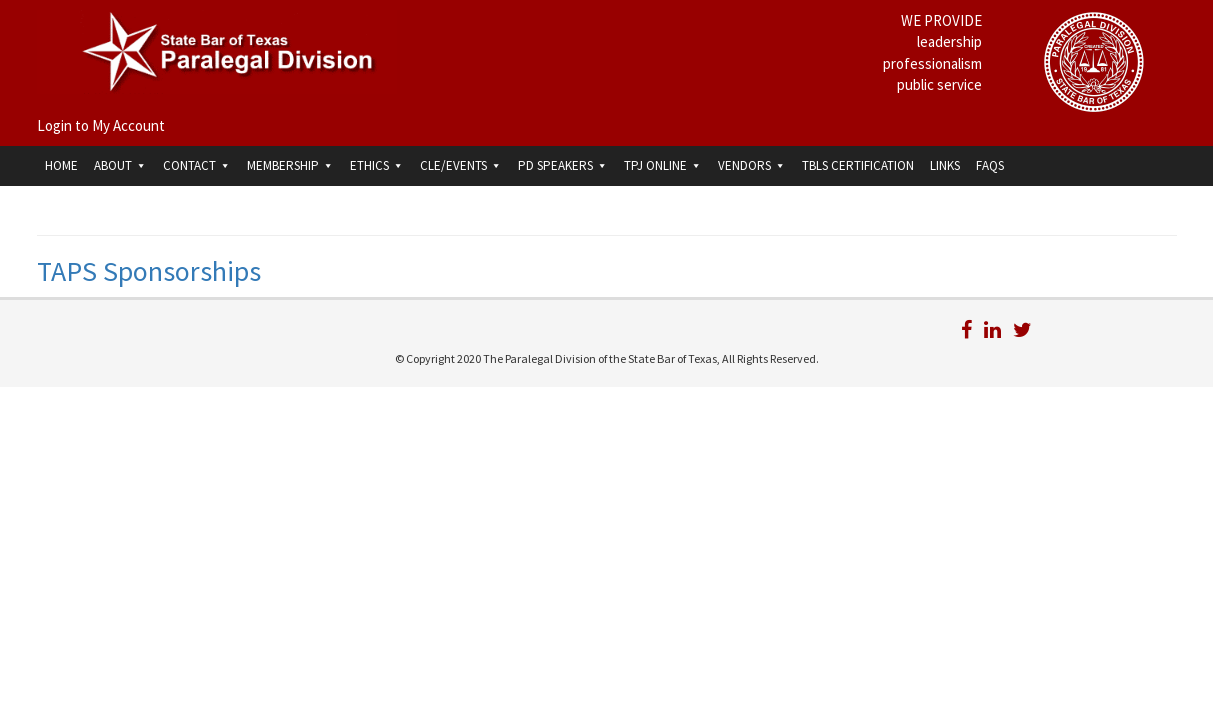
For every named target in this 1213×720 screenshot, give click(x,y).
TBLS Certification (858, 165)
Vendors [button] (752, 165)
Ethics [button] (377, 165)
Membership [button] (290, 165)
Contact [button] (197, 165)
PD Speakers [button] (563, 165)
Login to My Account (101, 125)
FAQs (990, 165)
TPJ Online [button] (663, 165)
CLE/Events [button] (461, 165)
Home (61, 165)
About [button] (120, 165)
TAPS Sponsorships (149, 271)
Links (945, 165)
